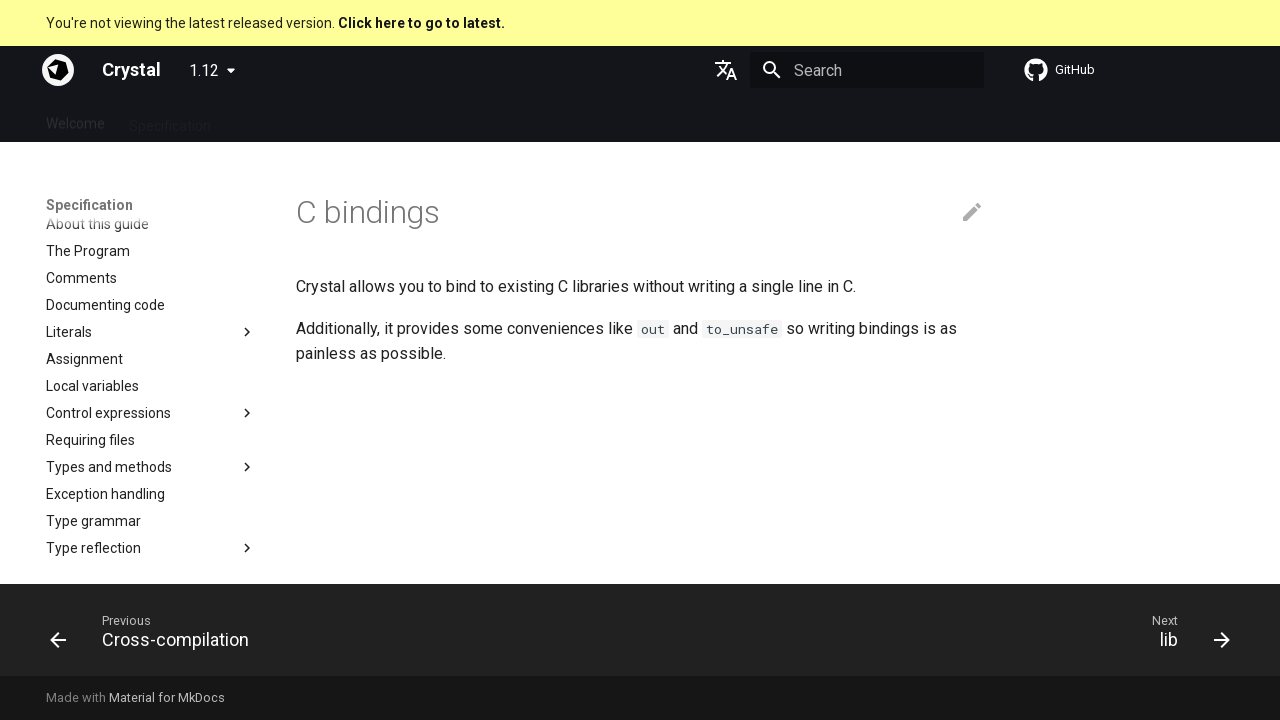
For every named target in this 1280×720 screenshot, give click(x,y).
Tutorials (329, 119)
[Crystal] (58, 70)
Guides (256, 119)
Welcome (75, 119)
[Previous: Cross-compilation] (156, 636)
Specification (170, 119)
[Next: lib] (1184, 636)
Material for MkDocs (167, 697)
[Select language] (726, 70)
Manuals (408, 119)
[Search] (867, 70)
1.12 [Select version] (204, 70)
